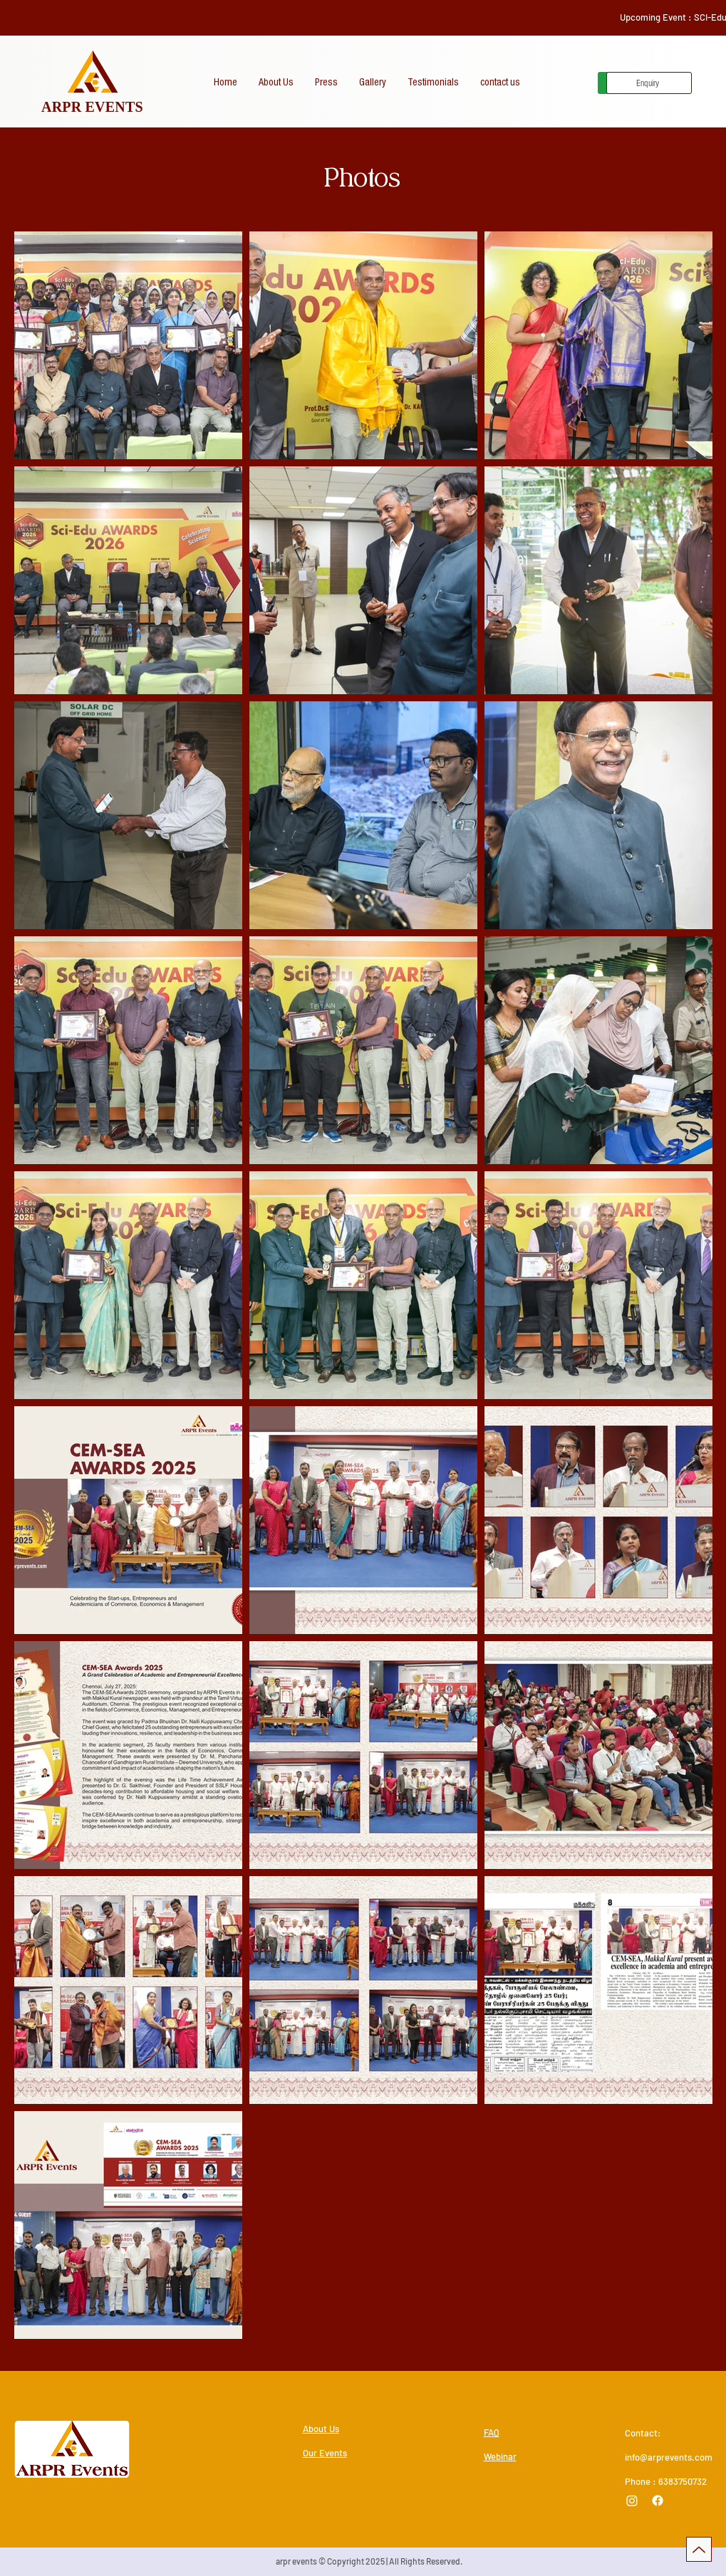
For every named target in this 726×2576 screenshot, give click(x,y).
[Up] (699, 2549)
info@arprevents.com (668, 2457)
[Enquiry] (649, 83)
